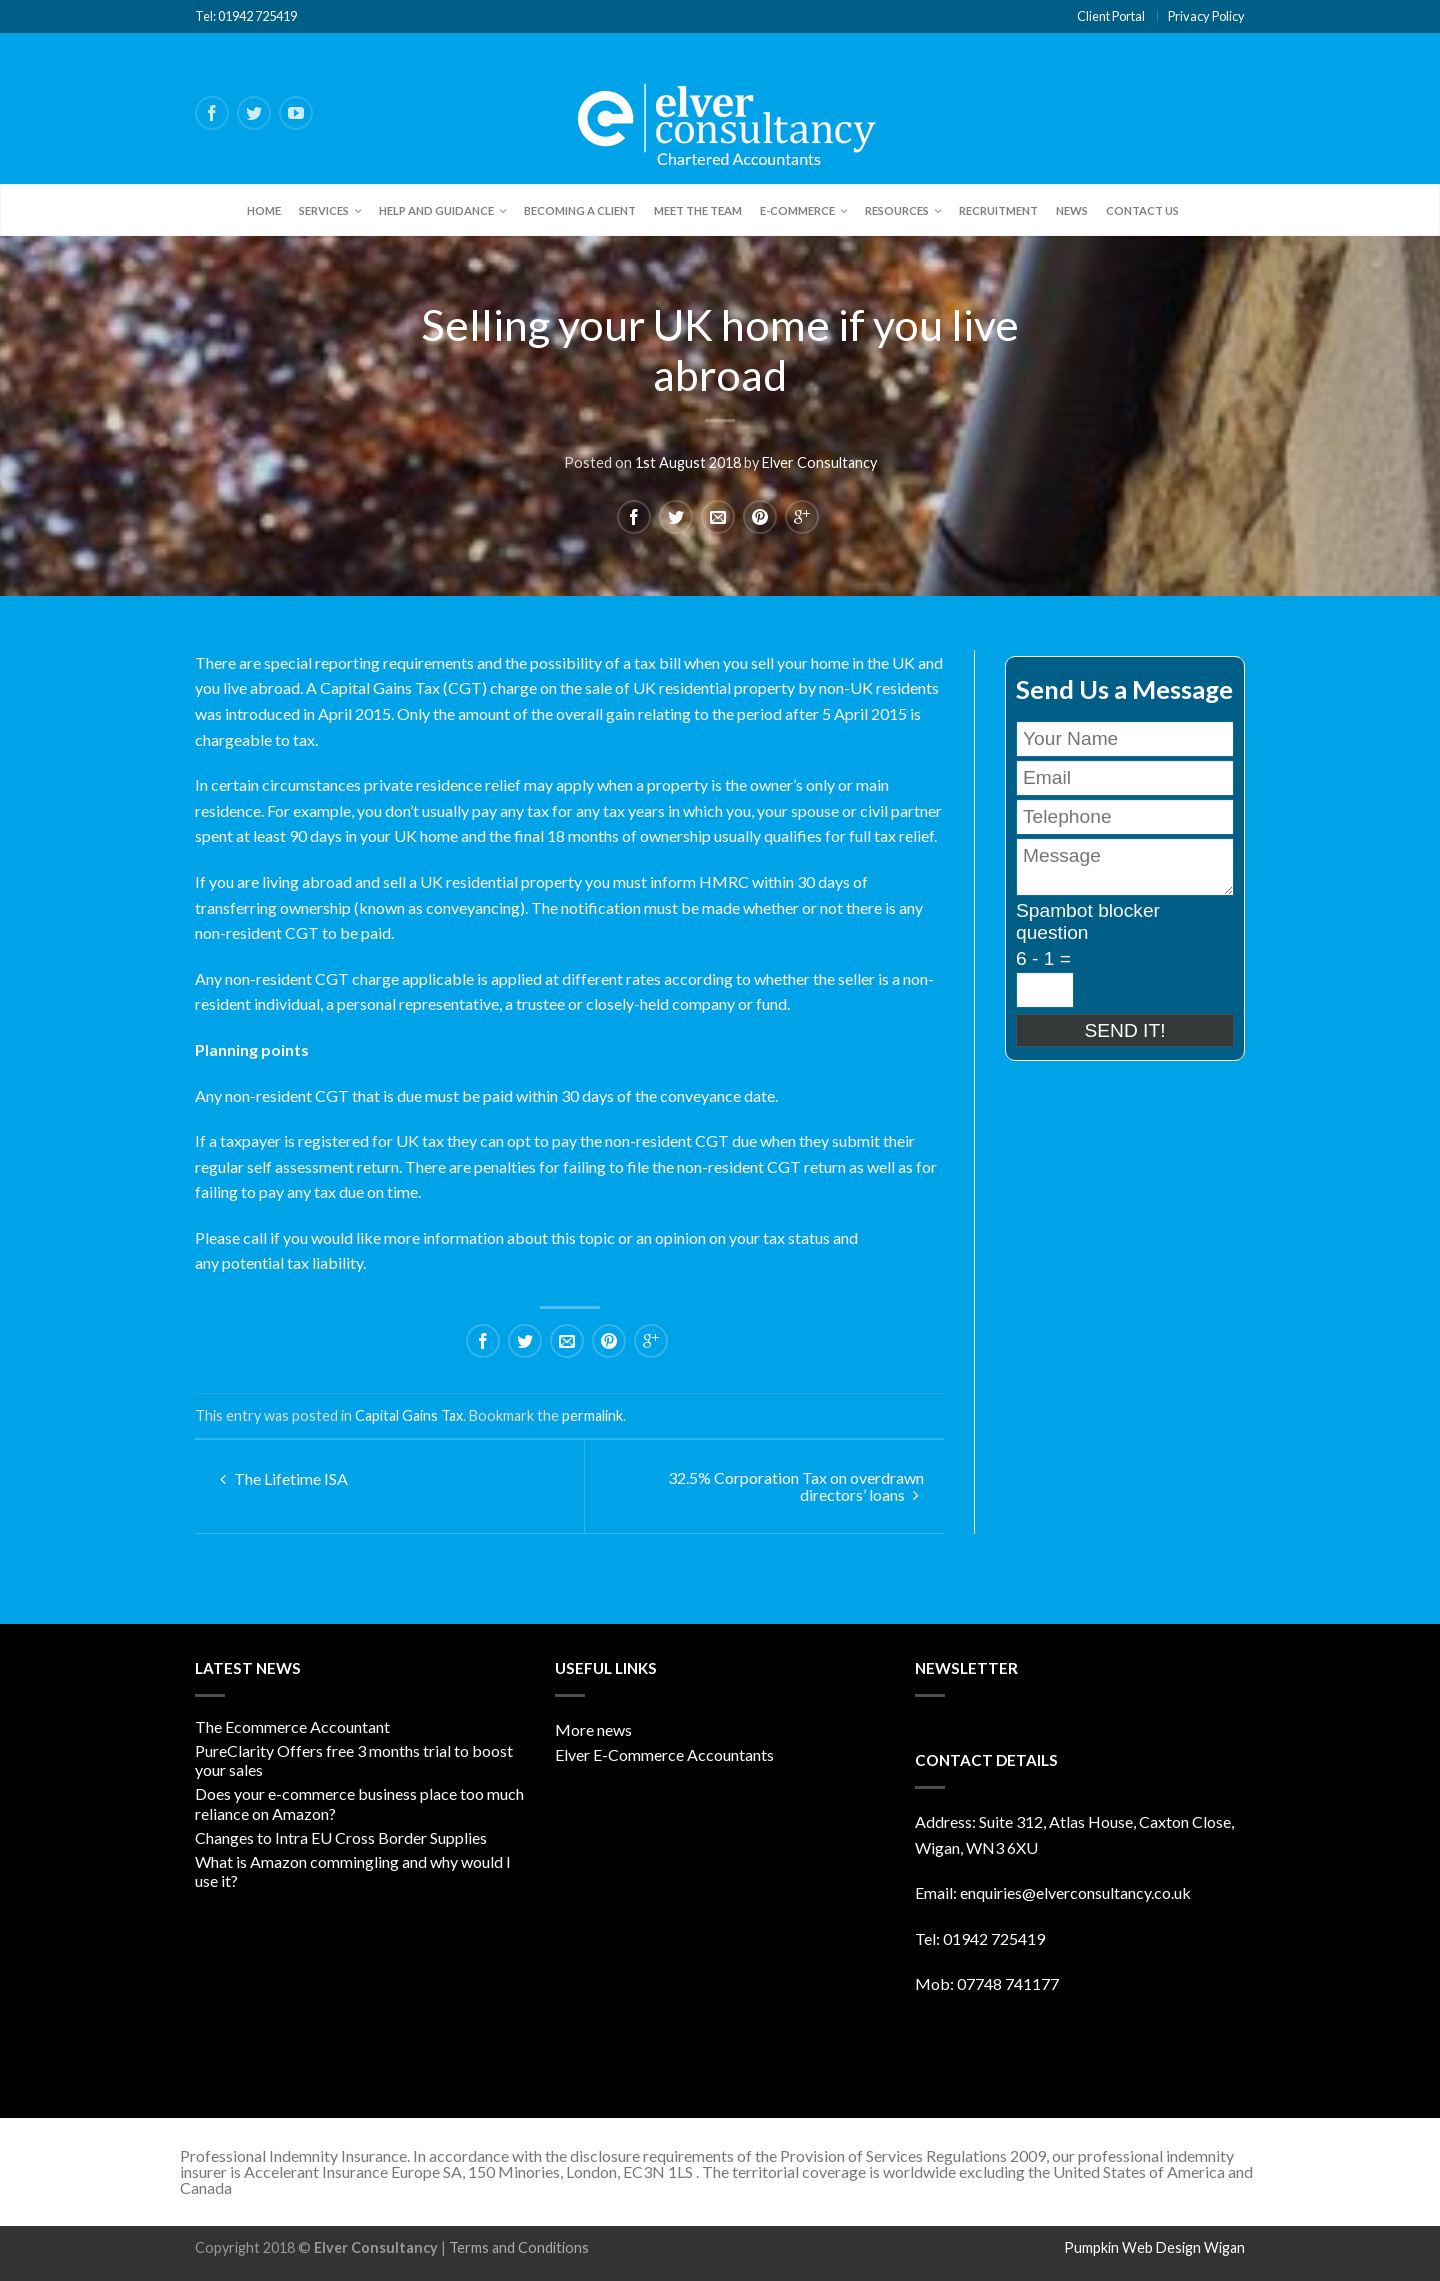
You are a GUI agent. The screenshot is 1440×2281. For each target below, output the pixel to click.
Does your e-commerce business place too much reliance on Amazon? (359, 1803)
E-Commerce (797, 210)
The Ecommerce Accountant (292, 1726)
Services (324, 210)
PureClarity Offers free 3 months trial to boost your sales (354, 1760)
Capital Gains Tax (409, 1415)
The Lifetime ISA (284, 1478)
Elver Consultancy (819, 462)
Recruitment (998, 210)
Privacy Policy (1206, 16)
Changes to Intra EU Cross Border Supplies (341, 1837)
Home (264, 210)
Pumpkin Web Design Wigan (1154, 2247)
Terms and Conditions (519, 2247)
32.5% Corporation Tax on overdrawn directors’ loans (796, 1486)
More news (593, 1729)
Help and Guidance (436, 210)
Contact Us (1142, 210)
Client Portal (1111, 16)
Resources (897, 210)
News (1072, 210)
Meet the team (698, 210)
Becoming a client (580, 210)
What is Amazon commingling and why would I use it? (353, 1871)
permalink (592, 1415)
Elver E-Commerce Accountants (664, 1754)
